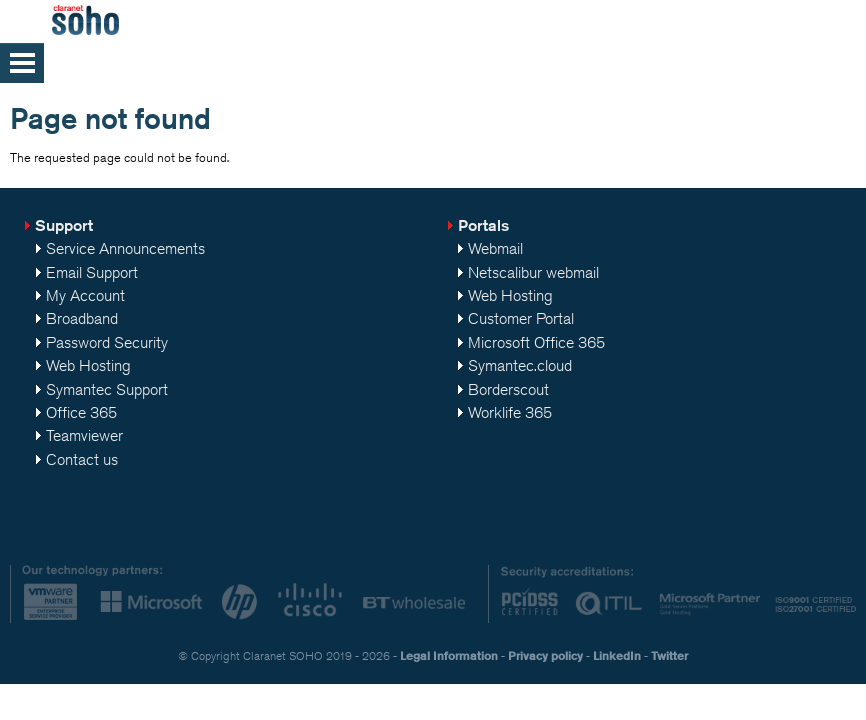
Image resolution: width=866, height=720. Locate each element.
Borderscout (508, 389)
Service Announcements (125, 248)
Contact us (82, 459)
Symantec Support (107, 389)
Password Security (107, 342)
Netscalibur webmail (533, 272)
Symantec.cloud (520, 365)
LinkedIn (617, 655)
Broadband (82, 318)
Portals (483, 225)
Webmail (495, 248)
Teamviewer (84, 435)
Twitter (669, 655)
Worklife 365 (510, 412)
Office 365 (81, 412)
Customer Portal (521, 318)
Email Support (92, 272)
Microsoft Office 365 (536, 342)
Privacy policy (545, 655)
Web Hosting (88, 365)
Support (64, 225)
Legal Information (449, 655)
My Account (85, 295)
